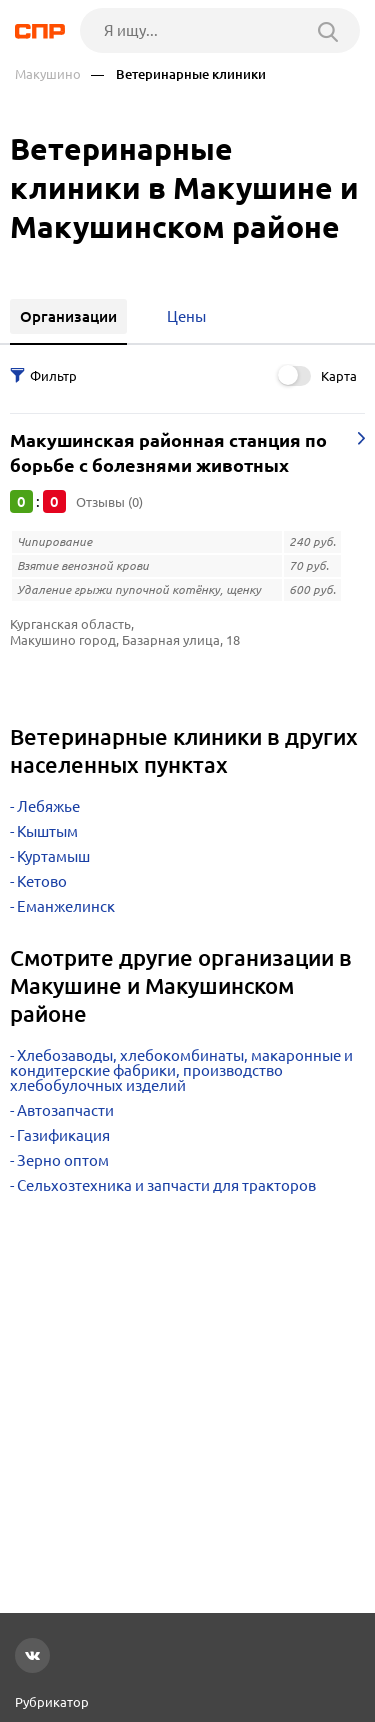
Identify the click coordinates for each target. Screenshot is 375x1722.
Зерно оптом (63, 1160)
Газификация (63, 1135)
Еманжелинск (66, 906)
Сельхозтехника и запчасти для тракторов (166, 1185)
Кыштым (47, 831)
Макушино (48, 74)
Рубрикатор (52, 1702)
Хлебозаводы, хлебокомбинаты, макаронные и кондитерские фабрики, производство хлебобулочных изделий (181, 1070)
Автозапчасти (65, 1110)
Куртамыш (53, 856)
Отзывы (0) (109, 502)
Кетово (42, 881)
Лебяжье (48, 806)
